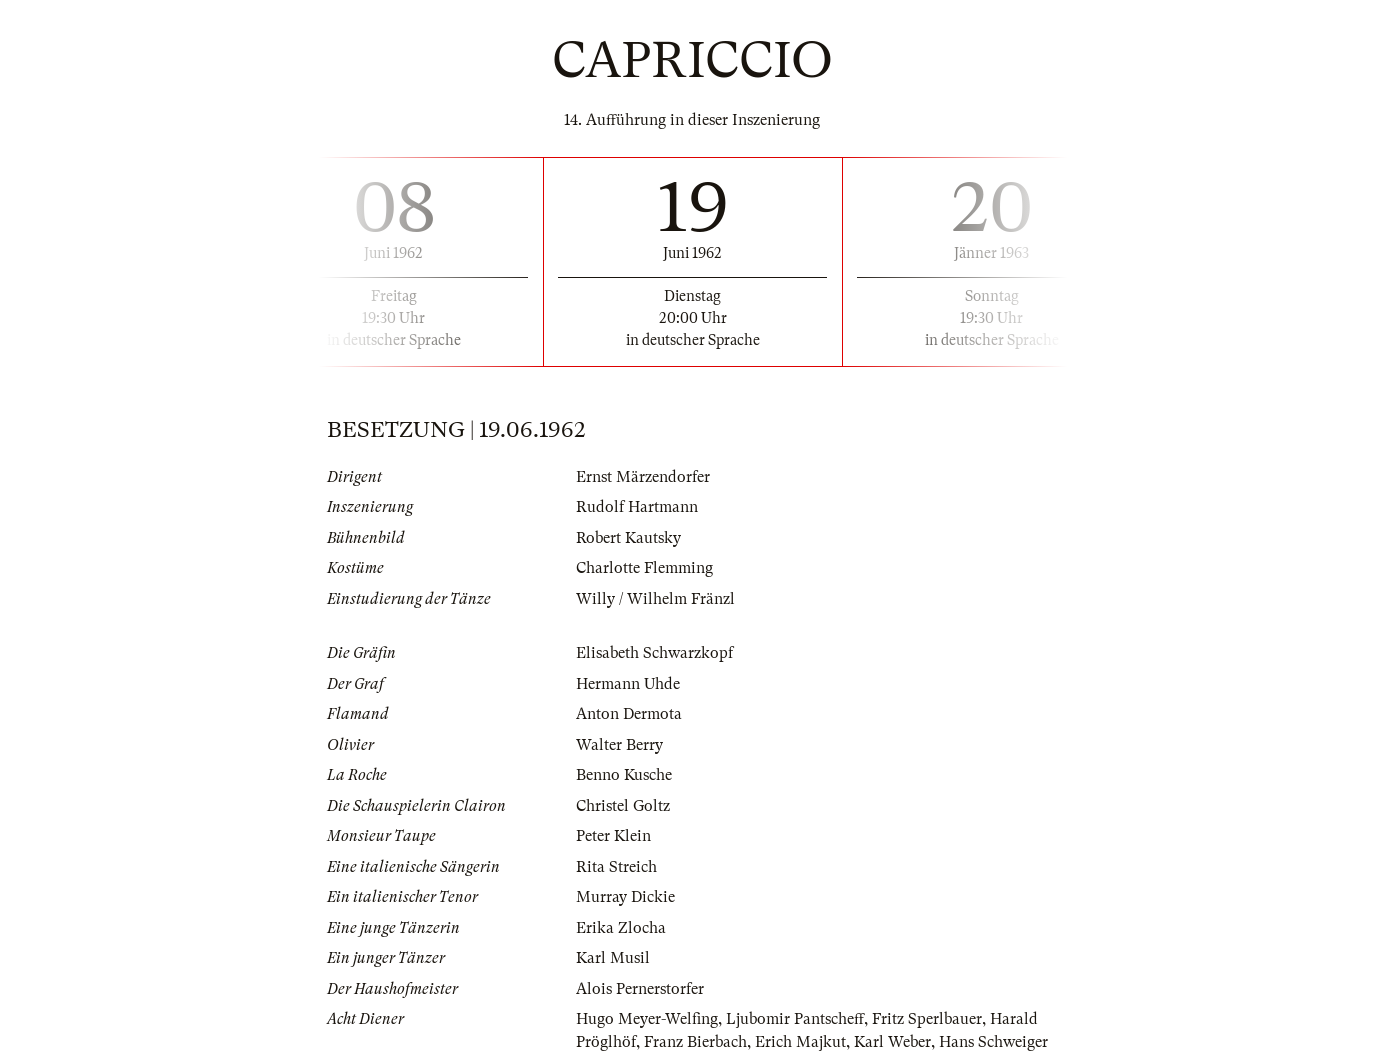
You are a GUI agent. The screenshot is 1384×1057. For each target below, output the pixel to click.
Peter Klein (613, 836)
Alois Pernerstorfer (640, 989)
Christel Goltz (623, 806)
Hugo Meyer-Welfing (647, 1019)
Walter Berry (619, 745)
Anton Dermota (629, 714)
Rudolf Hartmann (637, 507)
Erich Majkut (800, 1042)
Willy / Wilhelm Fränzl (655, 599)
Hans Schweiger (993, 1042)
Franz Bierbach (695, 1042)
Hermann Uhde (628, 684)
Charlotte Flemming (644, 568)
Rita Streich (616, 867)
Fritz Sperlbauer (927, 1019)
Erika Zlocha (621, 928)
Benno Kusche (624, 775)
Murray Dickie (625, 897)
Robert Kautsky (628, 538)
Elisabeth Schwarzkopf (654, 653)
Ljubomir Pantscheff (795, 1019)
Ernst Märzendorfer (643, 477)
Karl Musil (613, 958)
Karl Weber (892, 1042)
